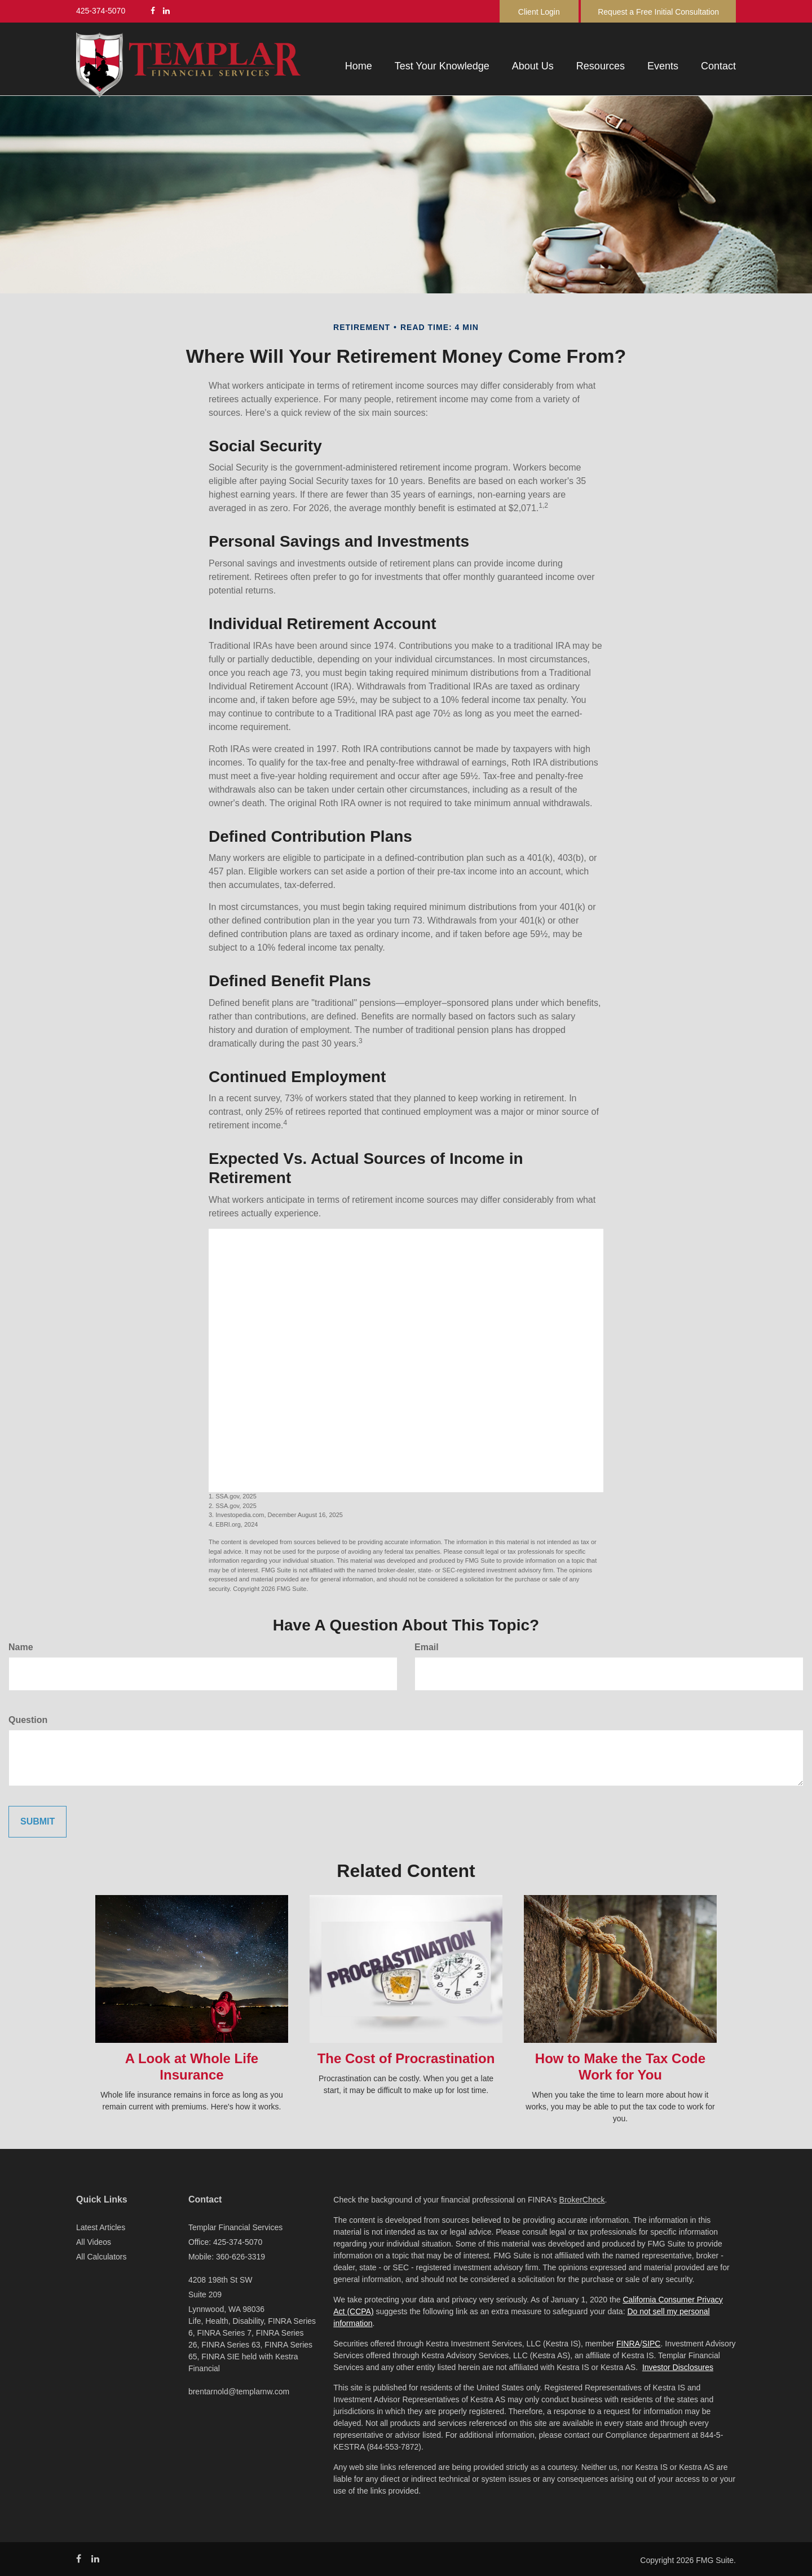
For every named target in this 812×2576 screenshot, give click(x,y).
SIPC (651, 2343)
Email (426, 1647)
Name (20, 1647)
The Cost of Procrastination (406, 2058)
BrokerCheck (582, 2199)
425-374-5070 (100, 10)
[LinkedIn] (166, 11)
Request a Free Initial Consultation (658, 11)
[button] (442, 66)
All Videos (93, 2242)
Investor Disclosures (677, 2367)
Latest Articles (100, 2227)
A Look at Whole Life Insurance (191, 2066)
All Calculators (101, 2256)
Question (27, 1720)
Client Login (539, 11)
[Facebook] (153, 11)
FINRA (628, 2343)
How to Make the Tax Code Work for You (620, 2066)
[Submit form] (37, 1822)
